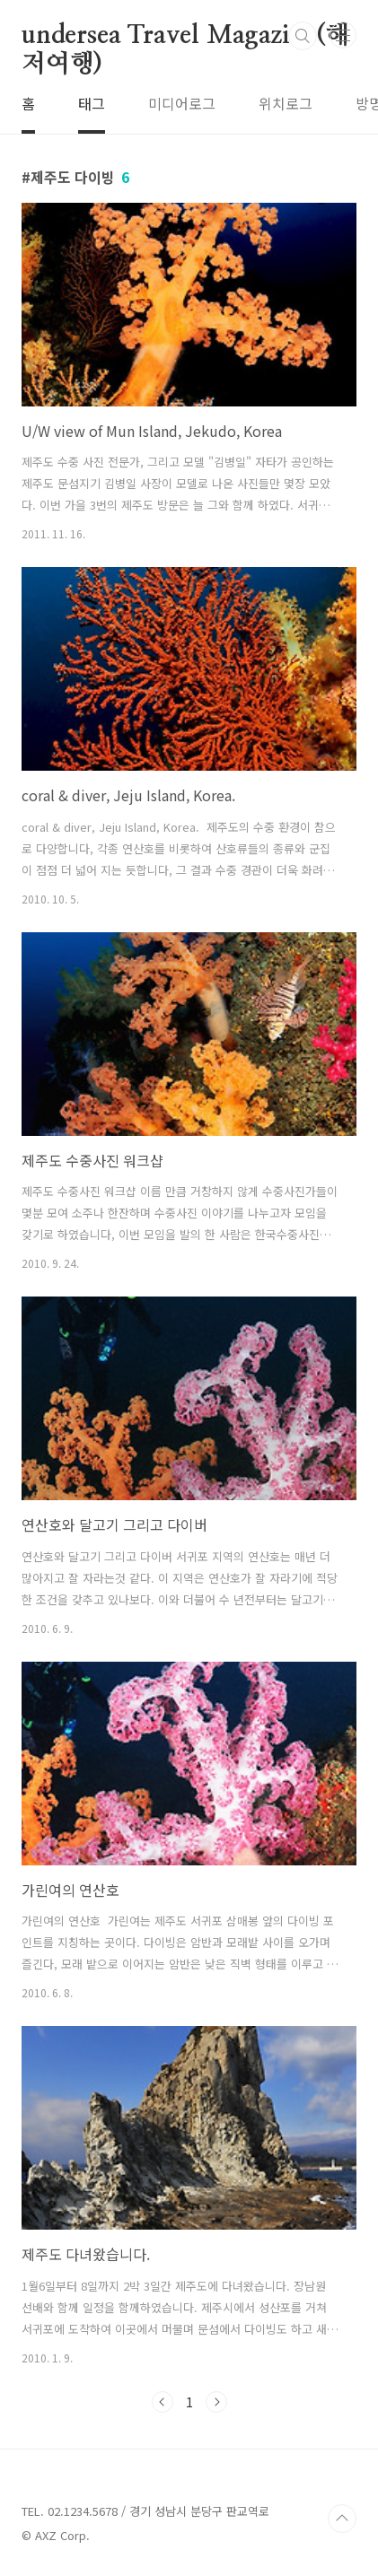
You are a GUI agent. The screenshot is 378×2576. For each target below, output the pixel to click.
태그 (91, 103)
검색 (302, 35)
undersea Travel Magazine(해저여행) (185, 36)
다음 (216, 2402)
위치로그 (285, 103)
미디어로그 (181, 103)
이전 (162, 2402)
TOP (342, 2518)
